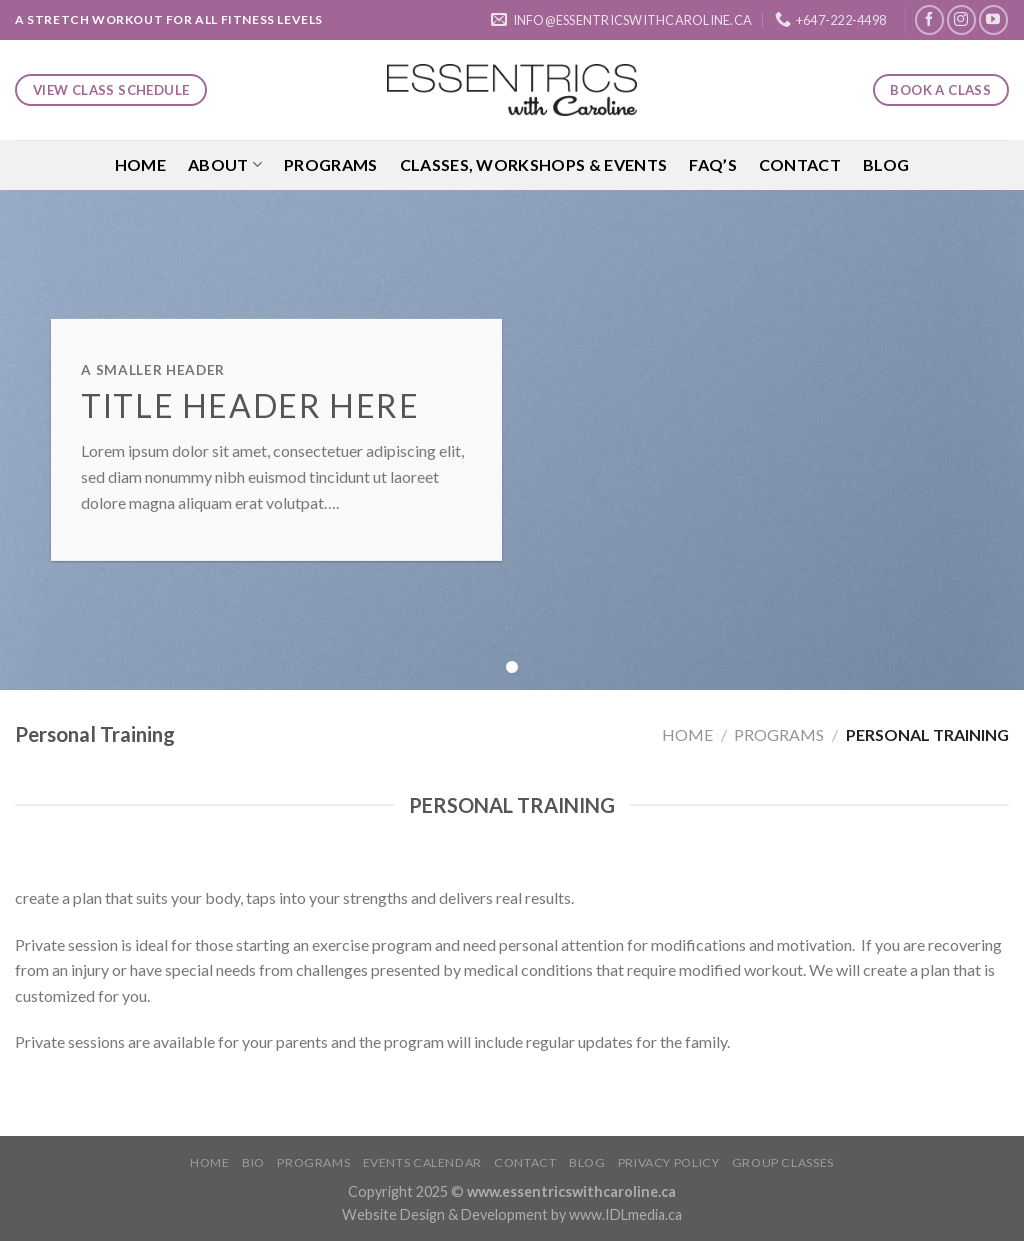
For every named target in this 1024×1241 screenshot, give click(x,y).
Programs (331, 164)
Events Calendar (422, 1162)
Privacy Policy (669, 1162)
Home (140, 164)
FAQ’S (713, 164)
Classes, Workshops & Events (534, 164)
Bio (253, 1162)
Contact (800, 164)
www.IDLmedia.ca (625, 1214)
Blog (886, 164)
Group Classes (783, 1162)
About (225, 165)
